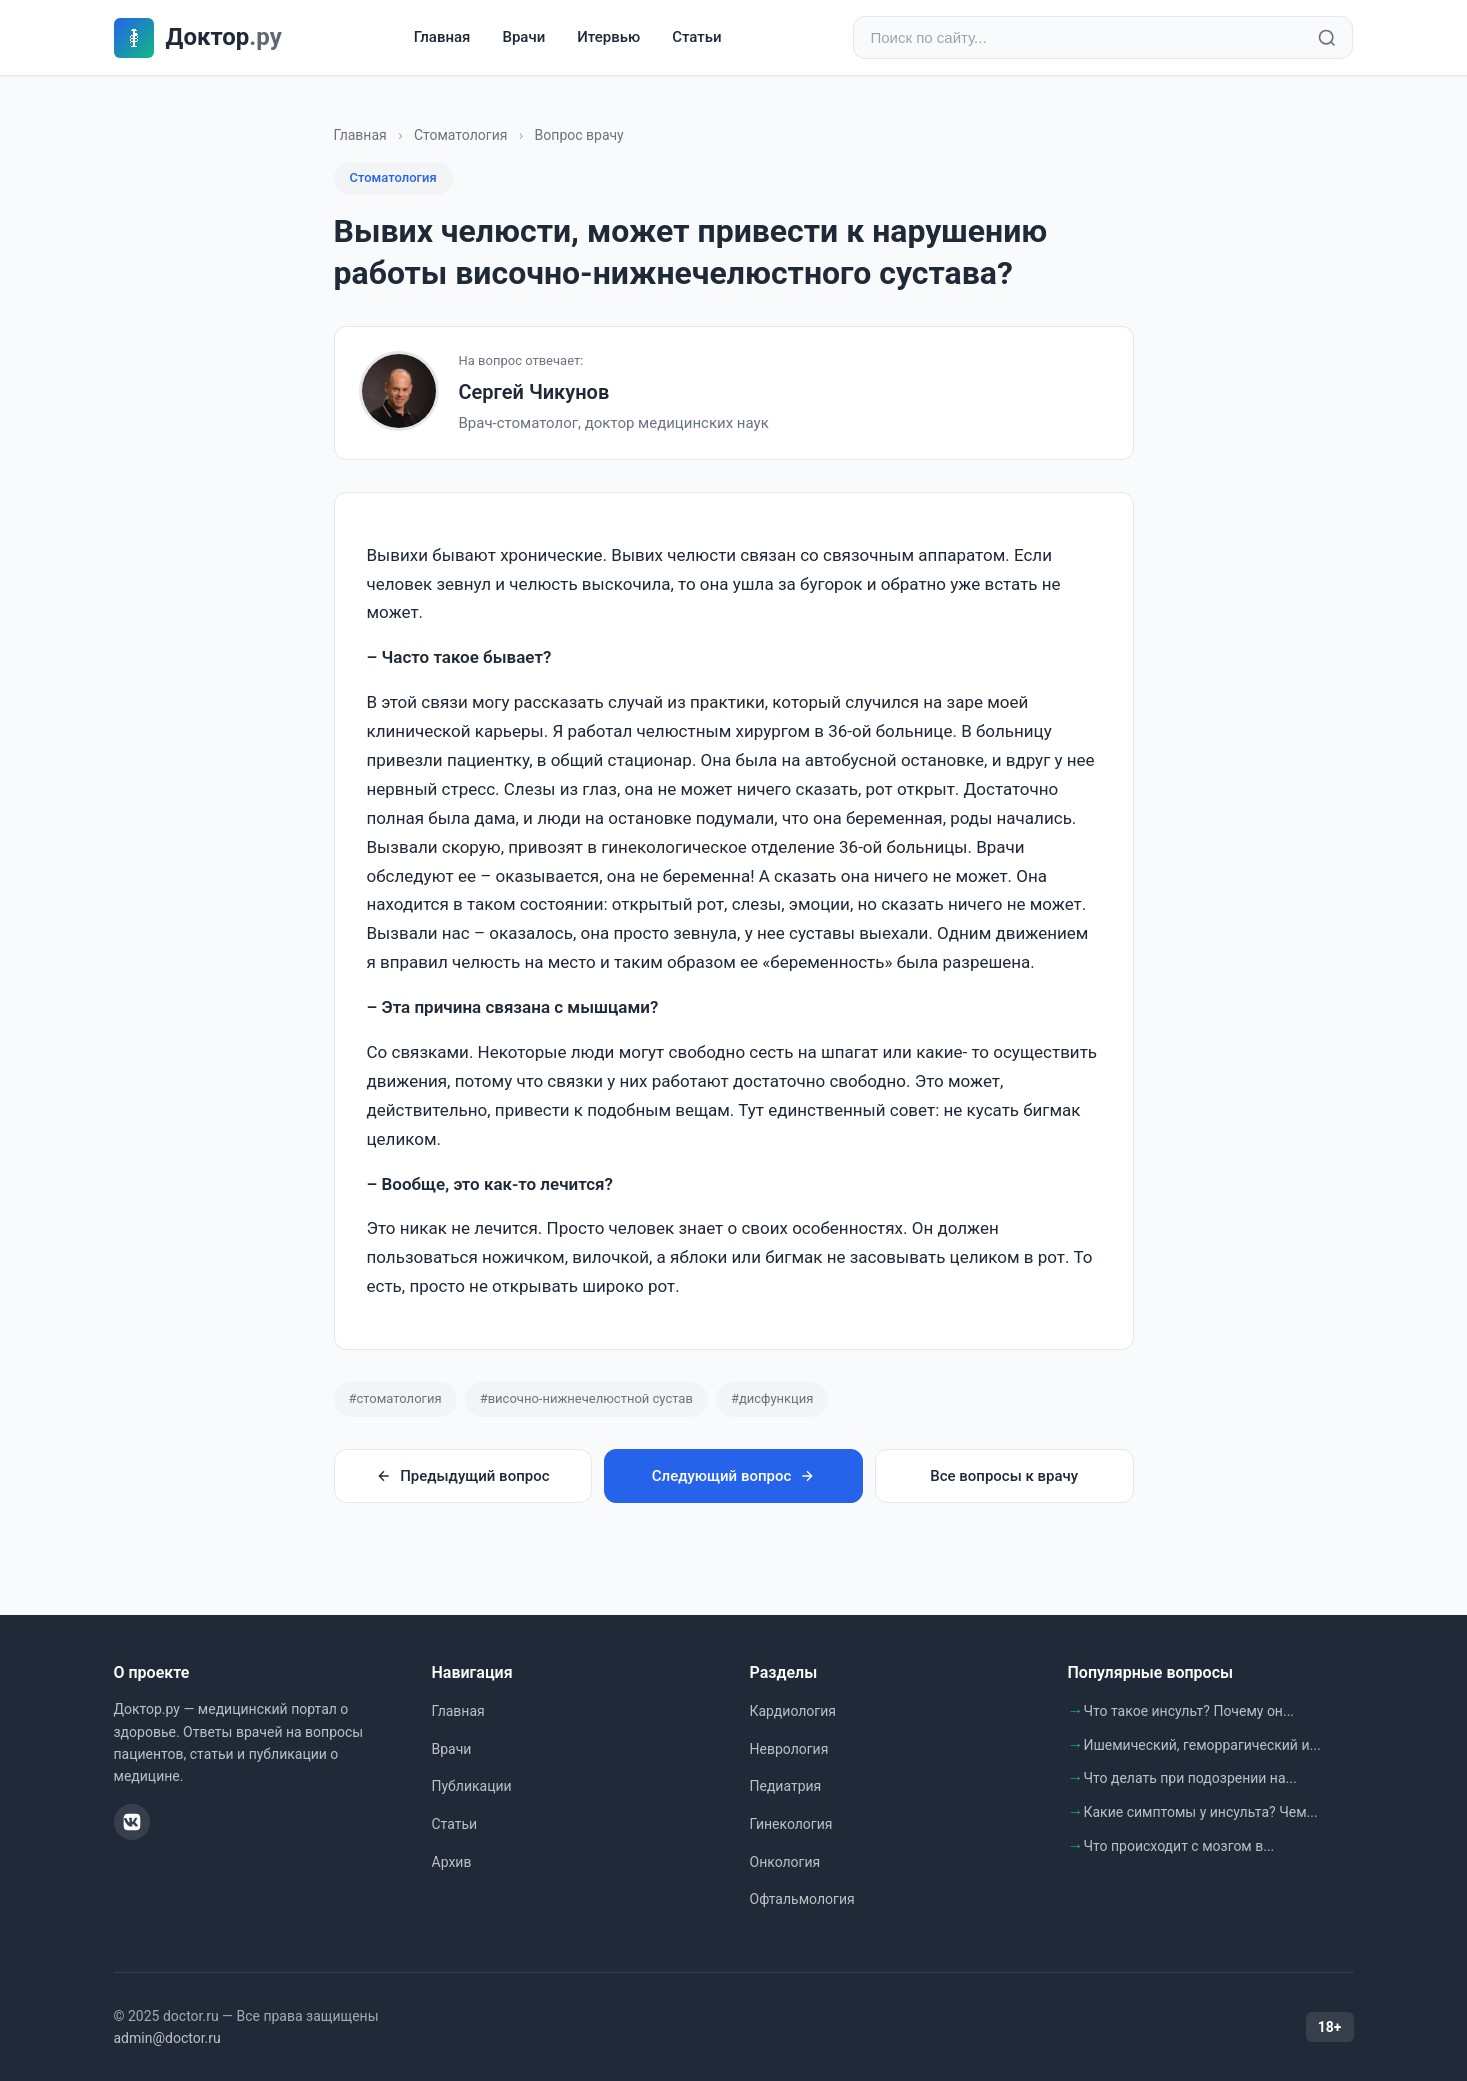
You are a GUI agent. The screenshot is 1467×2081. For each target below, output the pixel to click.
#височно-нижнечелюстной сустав (586, 1398)
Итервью (608, 37)
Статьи (696, 37)
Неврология (789, 1749)
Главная (442, 37)
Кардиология (793, 1711)
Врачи (523, 37)
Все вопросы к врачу (1004, 1476)
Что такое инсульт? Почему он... (1189, 1711)
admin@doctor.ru (167, 2038)
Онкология (785, 1862)
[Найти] (1327, 38)
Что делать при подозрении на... (1190, 1778)
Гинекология (791, 1824)
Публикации (472, 1786)
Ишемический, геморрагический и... (1202, 1745)
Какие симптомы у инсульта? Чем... (1201, 1812)
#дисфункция (772, 1398)
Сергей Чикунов (534, 392)
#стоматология (395, 1398)
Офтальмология (802, 1899)
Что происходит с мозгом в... (1179, 1846)
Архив (452, 1862)
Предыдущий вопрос (462, 1476)
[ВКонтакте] (132, 1822)
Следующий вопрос (733, 1476)
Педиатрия (786, 1786)
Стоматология (460, 135)
